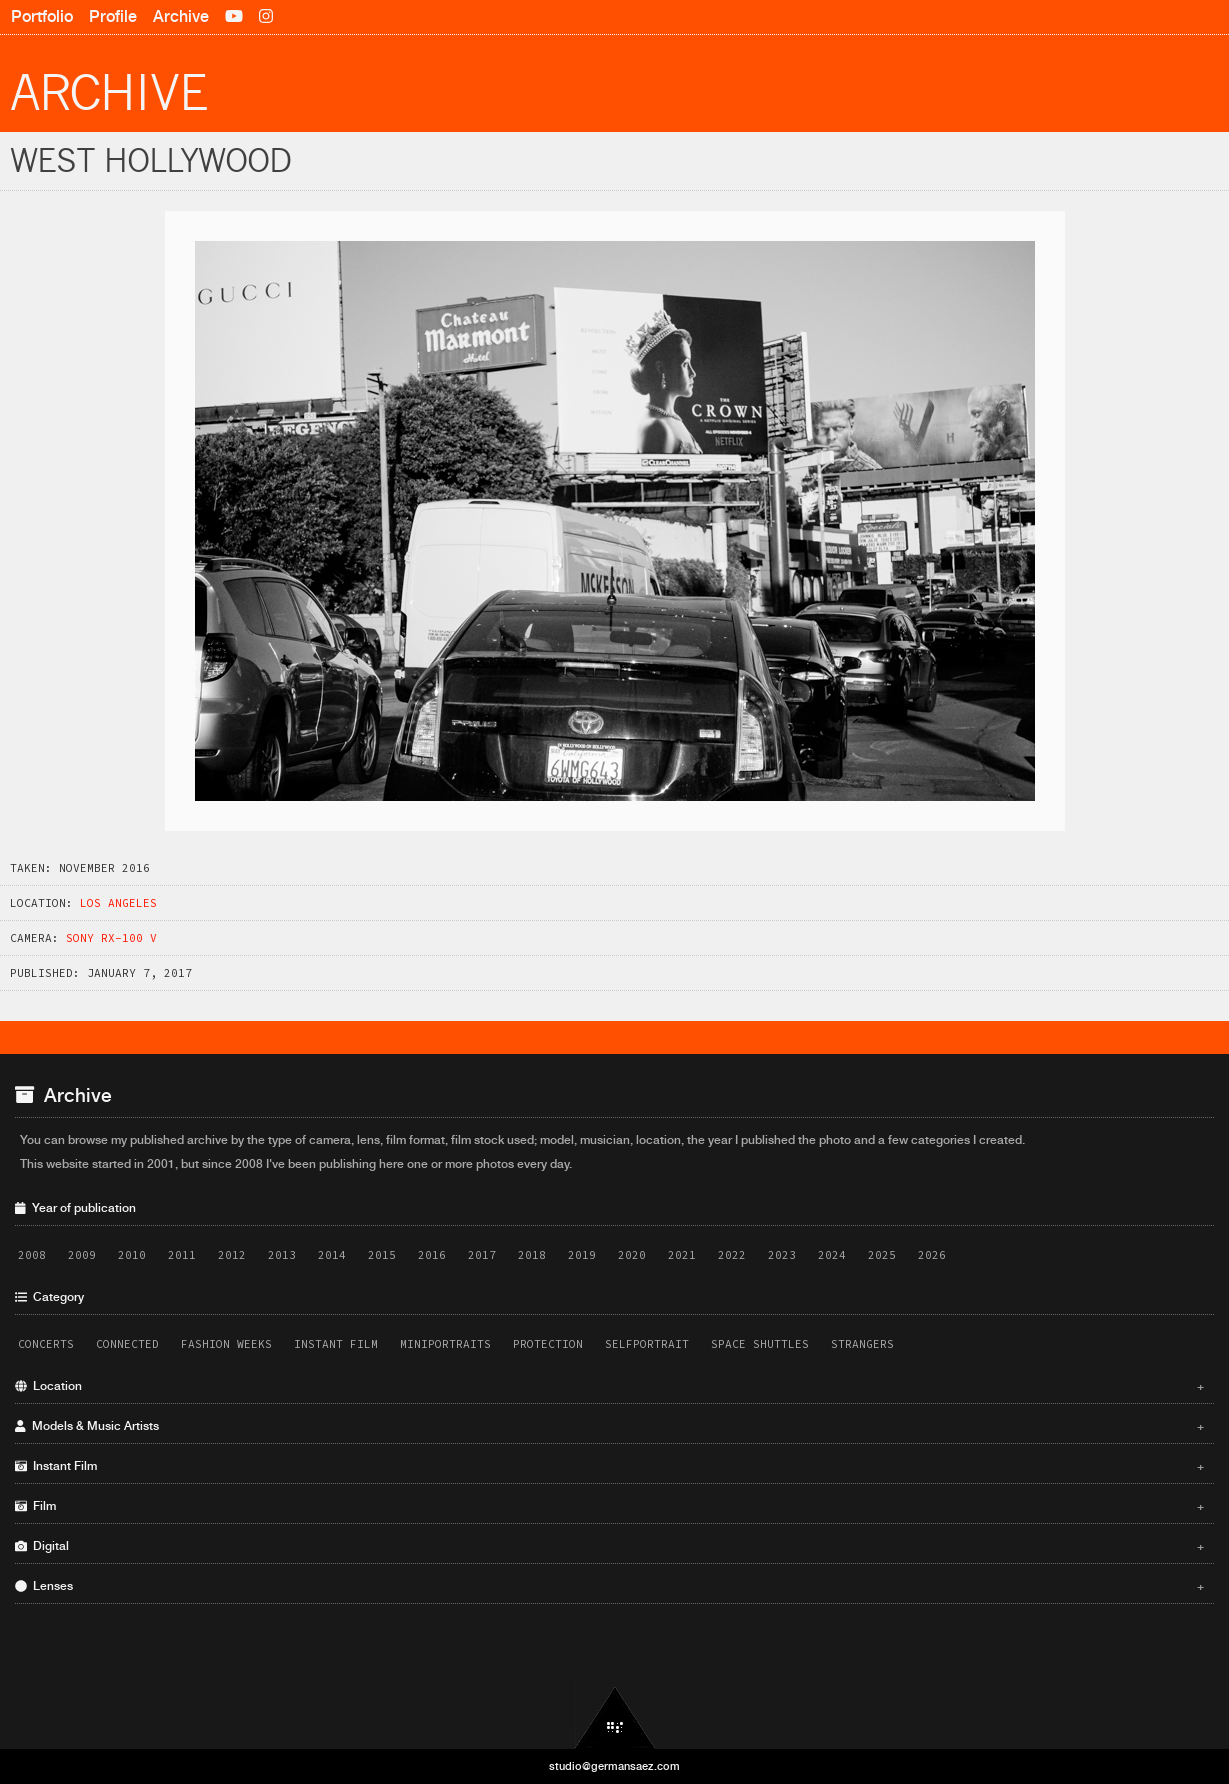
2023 (782, 1255)
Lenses (609, 1586)
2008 (32, 1255)
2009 (82, 1255)
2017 (482, 1255)
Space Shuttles (760, 1344)
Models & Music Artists (609, 1426)
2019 (582, 1255)
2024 (832, 1255)
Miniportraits (445, 1344)
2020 (632, 1255)
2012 (232, 1255)
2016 (432, 1255)
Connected (127, 1344)
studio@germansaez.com (614, 1766)
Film (609, 1506)
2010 (132, 1255)
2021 (682, 1255)
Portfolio (42, 16)
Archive (181, 16)
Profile (113, 16)
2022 (732, 1255)
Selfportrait (647, 1344)
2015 (382, 1255)
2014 (332, 1255)
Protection (548, 1344)
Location (609, 1386)
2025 (882, 1255)
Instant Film (336, 1344)
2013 (282, 1255)
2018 (532, 1255)
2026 (932, 1255)
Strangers (862, 1344)
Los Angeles (118, 903)
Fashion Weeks (226, 1344)
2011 (182, 1255)
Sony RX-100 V (111, 938)
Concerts (46, 1344)
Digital (609, 1546)
